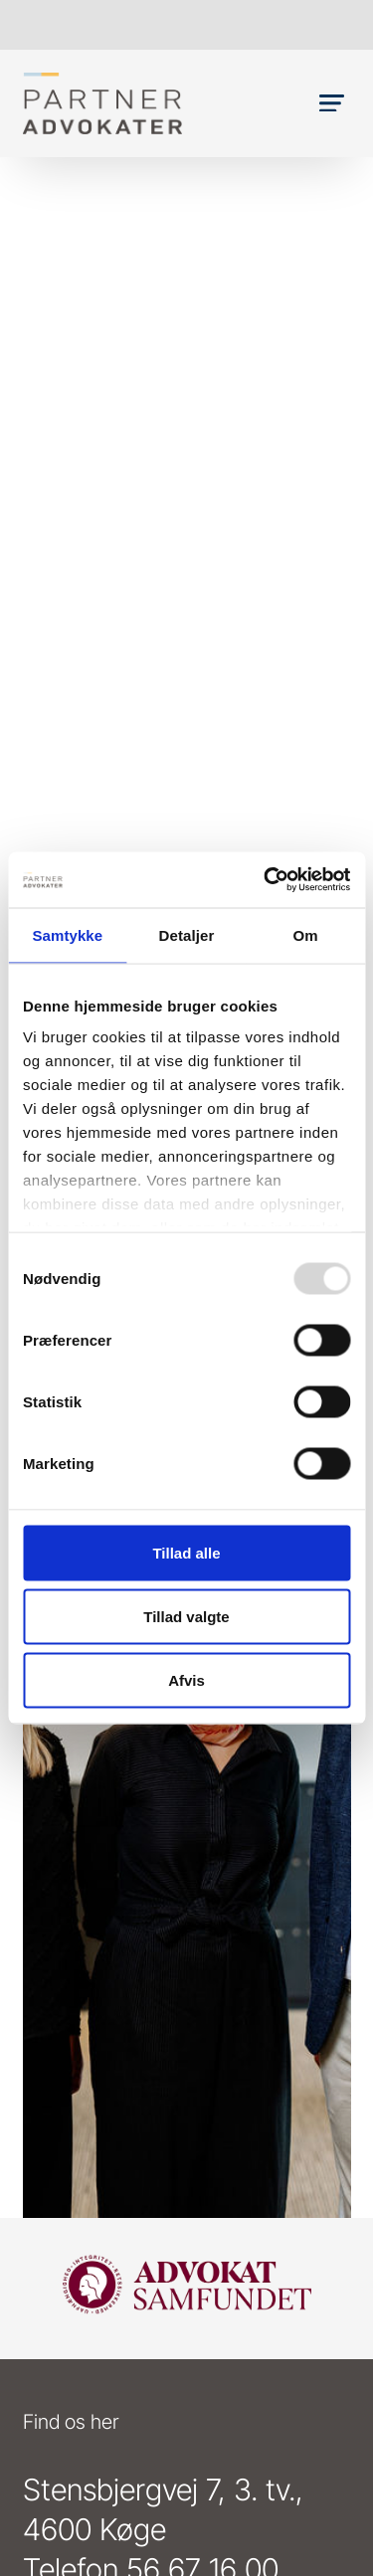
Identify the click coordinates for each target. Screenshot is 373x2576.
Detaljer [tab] (187, 934)
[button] (332, 103)
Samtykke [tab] (67, 934)
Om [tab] (305, 934)
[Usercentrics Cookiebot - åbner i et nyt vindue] (265, 880)
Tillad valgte (186, 1615)
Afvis (186, 1679)
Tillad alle (186, 1552)
